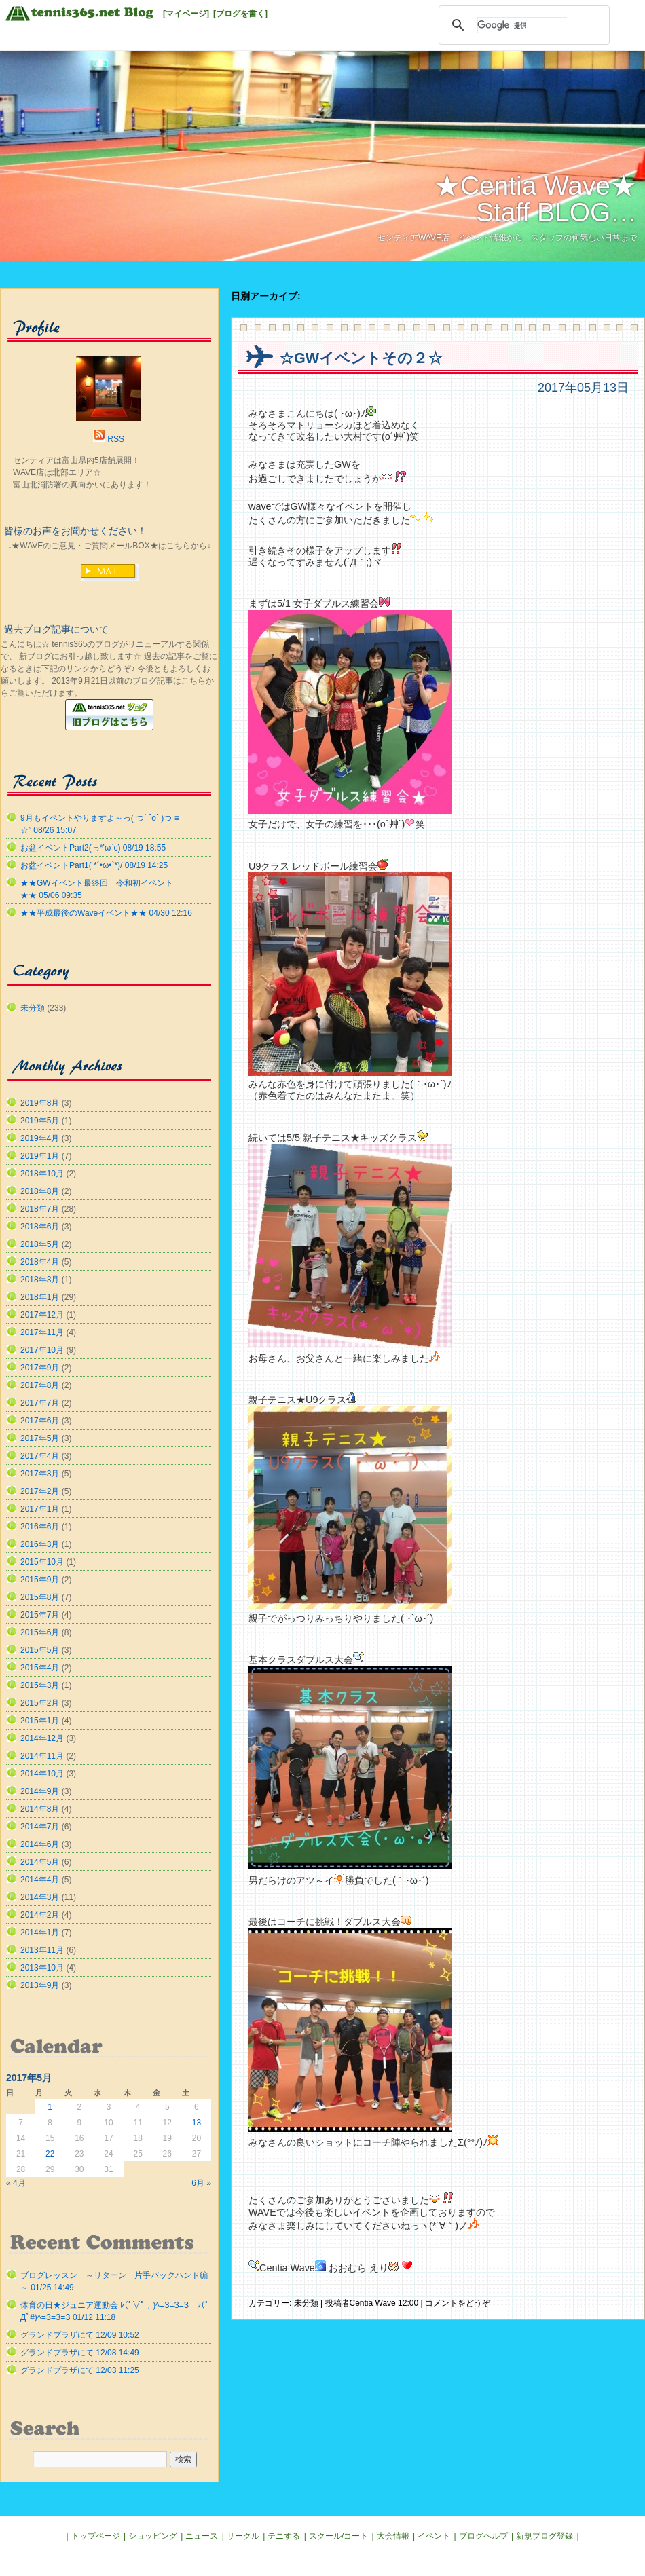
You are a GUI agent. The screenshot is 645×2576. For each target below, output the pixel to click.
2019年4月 (39, 1138)
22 (49, 2154)
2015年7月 (39, 1615)
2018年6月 (39, 1226)
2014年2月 (39, 1915)
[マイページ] (186, 13)
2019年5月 (39, 1120)
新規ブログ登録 (544, 2536)
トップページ (95, 2536)
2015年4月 (39, 1668)
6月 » (201, 2183)
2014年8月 (39, 1809)
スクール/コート (338, 2536)
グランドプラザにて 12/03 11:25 (79, 2370)
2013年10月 (42, 1968)
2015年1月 (39, 1720)
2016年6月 (39, 1526)
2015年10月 (42, 1562)
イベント (434, 2536)
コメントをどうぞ (457, 2303)
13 (196, 2122)
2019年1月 (39, 1156)
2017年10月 (42, 1350)
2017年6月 (39, 1420)
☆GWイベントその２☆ (361, 358)
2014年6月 (39, 1844)
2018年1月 (39, 1297)
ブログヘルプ (483, 2536)
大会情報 (393, 2536)
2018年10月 (42, 1173)
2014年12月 (42, 1738)
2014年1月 (39, 1932)
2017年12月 (42, 1315)
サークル (243, 2536)
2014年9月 (39, 1791)
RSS (115, 439)
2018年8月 (39, 1191)
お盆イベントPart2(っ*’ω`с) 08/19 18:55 (93, 848)
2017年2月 (39, 1491)
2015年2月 (39, 1703)
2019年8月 (39, 1103)
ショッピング (152, 2536)
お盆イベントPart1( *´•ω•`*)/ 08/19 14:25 (94, 865)
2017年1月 (39, 1509)
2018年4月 (39, 1262)
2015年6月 (39, 1632)
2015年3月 (39, 1685)
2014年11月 (42, 1756)
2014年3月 (39, 1897)
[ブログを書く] (240, 13)
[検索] (522, 25)
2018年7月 (39, 1209)
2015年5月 (39, 1650)
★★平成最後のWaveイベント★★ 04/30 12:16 (106, 913)
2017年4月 (39, 1456)
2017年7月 (39, 1403)
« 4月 (16, 2183)
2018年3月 (39, 1279)
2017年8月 (39, 1385)
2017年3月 (39, 1473)
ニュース (201, 2536)
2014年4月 (39, 1879)
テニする (284, 2536)
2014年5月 (39, 1862)
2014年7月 (39, 1826)
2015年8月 (39, 1597)
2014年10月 (42, 1773)
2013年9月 (39, 1985)
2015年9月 (39, 1579)
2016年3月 (39, 1544)
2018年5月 (39, 1244)
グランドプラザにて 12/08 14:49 (79, 2352)
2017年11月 (42, 1332)
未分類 (306, 2303)
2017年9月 (39, 1368)
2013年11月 (42, 1950)
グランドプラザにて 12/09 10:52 (79, 2335)
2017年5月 (39, 1438)
